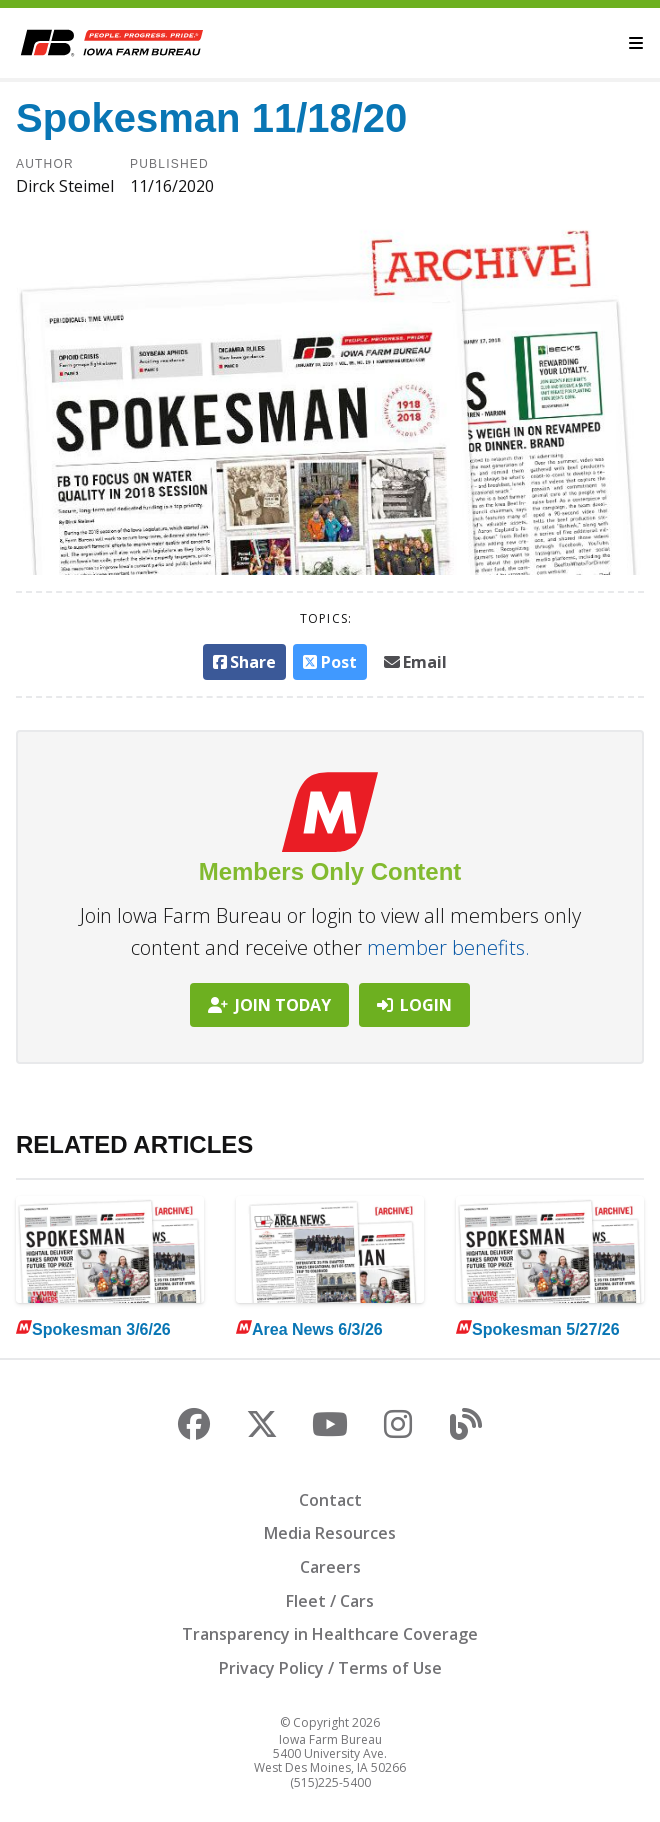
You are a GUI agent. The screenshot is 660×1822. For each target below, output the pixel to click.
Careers (330, 1567)
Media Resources (330, 1533)
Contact (330, 1500)
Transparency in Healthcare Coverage (330, 1634)
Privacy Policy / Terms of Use (330, 1668)
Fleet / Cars (330, 1601)
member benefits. (448, 947)
